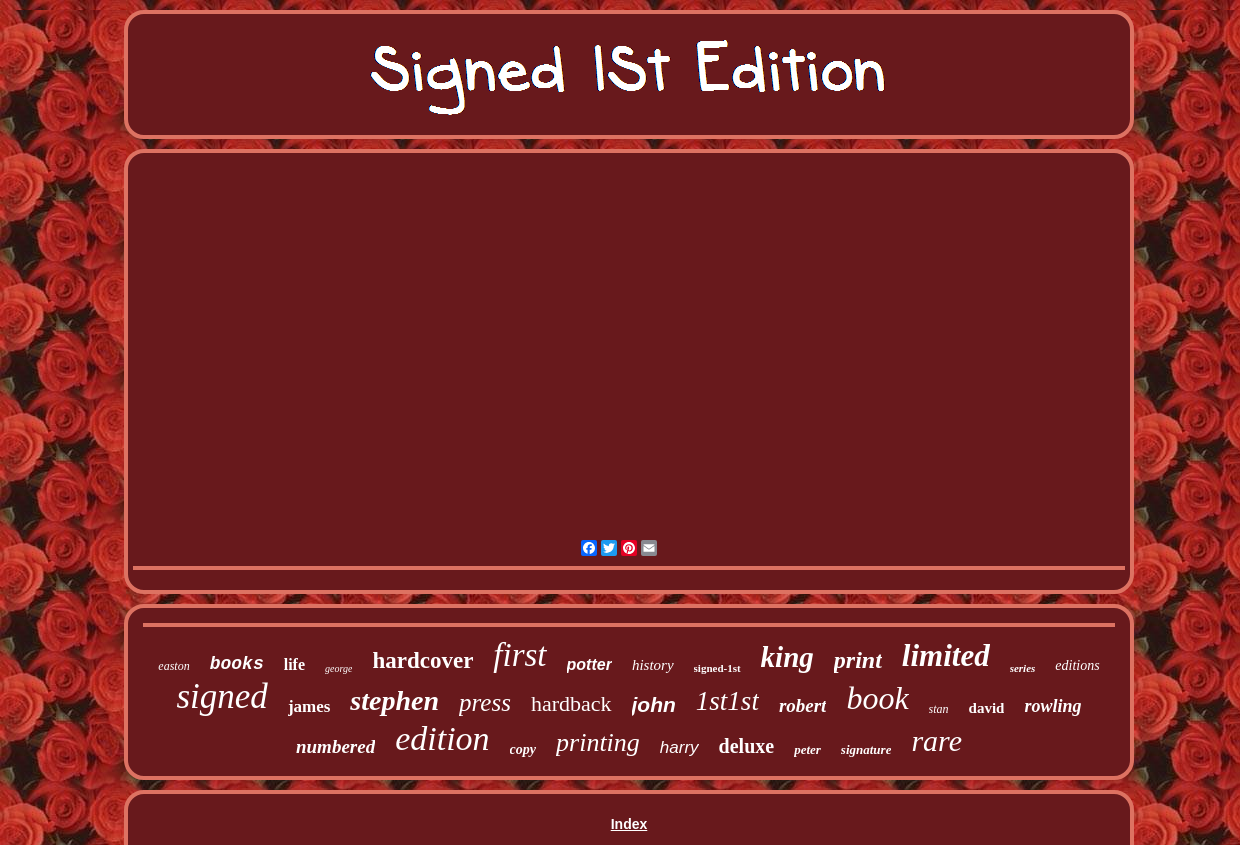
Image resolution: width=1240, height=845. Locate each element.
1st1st (727, 701)
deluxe (747, 746)
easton (173, 666)
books (237, 664)
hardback (571, 703)
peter (807, 749)
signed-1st (717, 668)
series (1023, 668)
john (654, 704)
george (338, 668)
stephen (394, 700)
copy (523, 749)
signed (221, 696)
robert (803, 705)
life (294, 664)
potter (589, 664)
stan (939, 709)
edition (442, 738)
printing (598, 742)
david (987, 708)
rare (936, 740)
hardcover (422, 660)
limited (946, 655)
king (787, 657)
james (309, 706)
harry (679, 747)
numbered (335, 746)
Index (629, 824)
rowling (1052, 706)
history (653, 665)
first (519, 655)
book (877, 698)
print (858, 660)
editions (1077, 665)
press (485, 702)
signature (866, 749)
